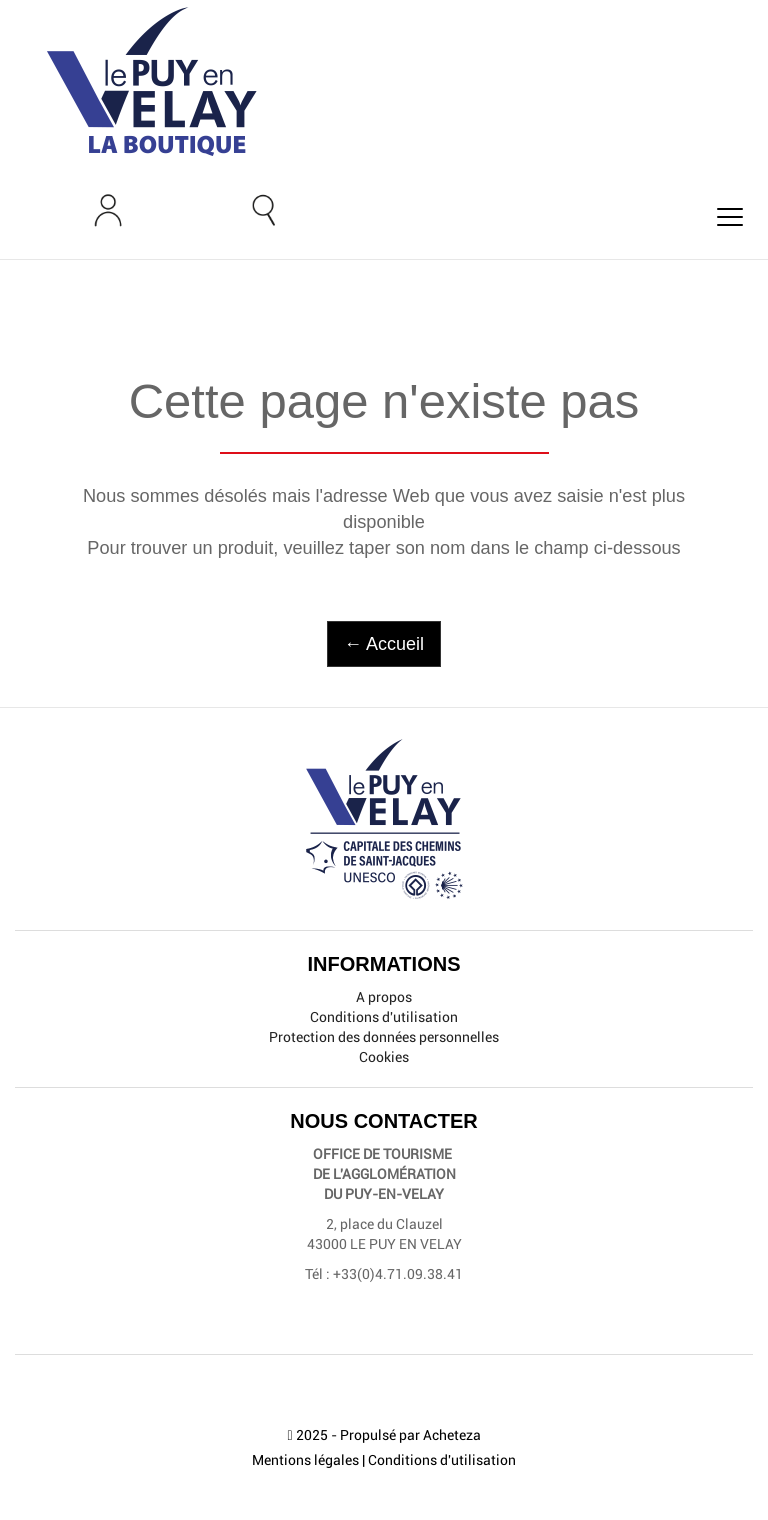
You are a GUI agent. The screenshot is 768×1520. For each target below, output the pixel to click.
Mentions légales (305, 1460)
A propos (384, 997)
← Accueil (384, 644)
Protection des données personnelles (384, 1037)
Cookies (384, 1057)
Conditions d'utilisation (384, 1017)
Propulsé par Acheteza (410, 1435)
